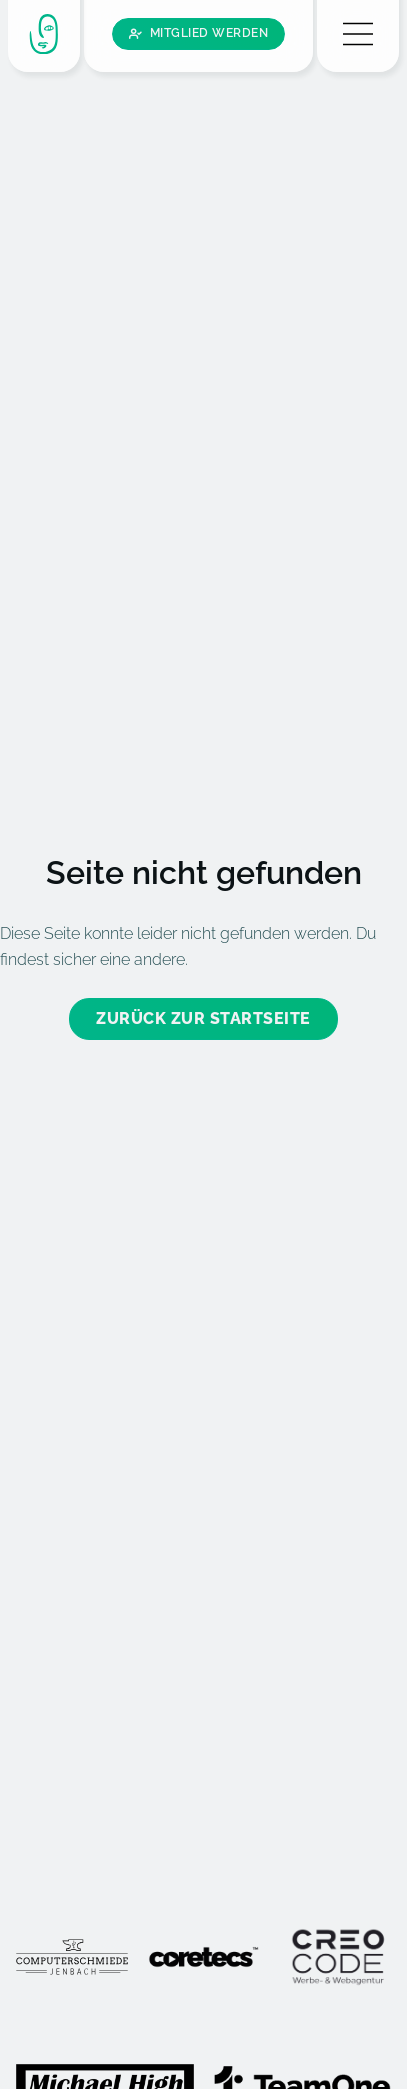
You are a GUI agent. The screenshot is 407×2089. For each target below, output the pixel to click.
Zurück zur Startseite (203, 959)
